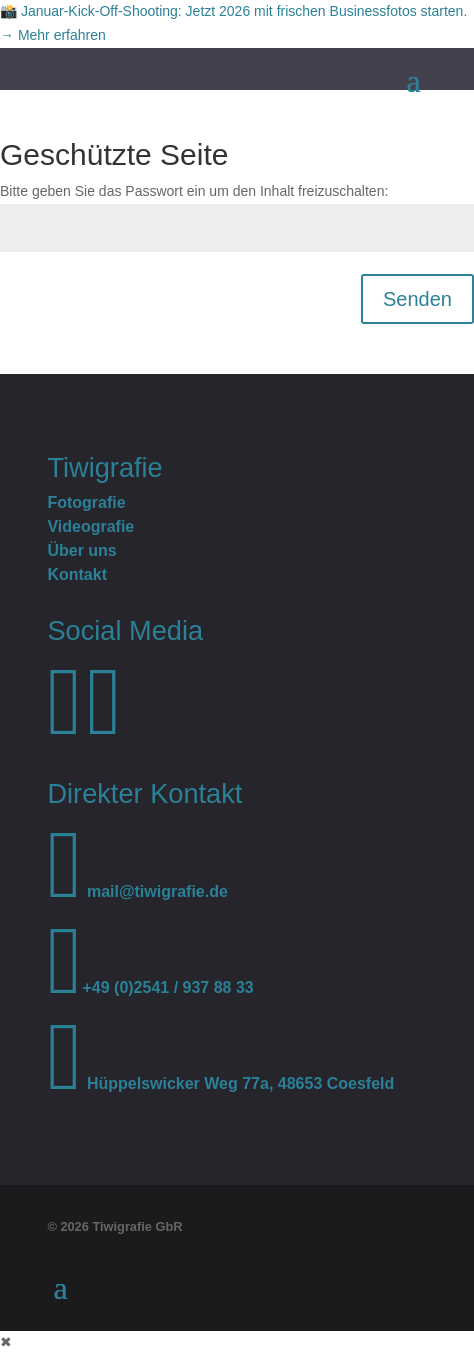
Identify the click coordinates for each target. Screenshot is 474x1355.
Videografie (90, 526)
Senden (417, 299)
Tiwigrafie (104, 467)
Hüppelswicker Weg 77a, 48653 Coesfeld (220, 1083)
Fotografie (86, 502)
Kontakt (77, 574)
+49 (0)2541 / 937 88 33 (150, 987)
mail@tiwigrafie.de (137, 891)
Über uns (81, 550)
